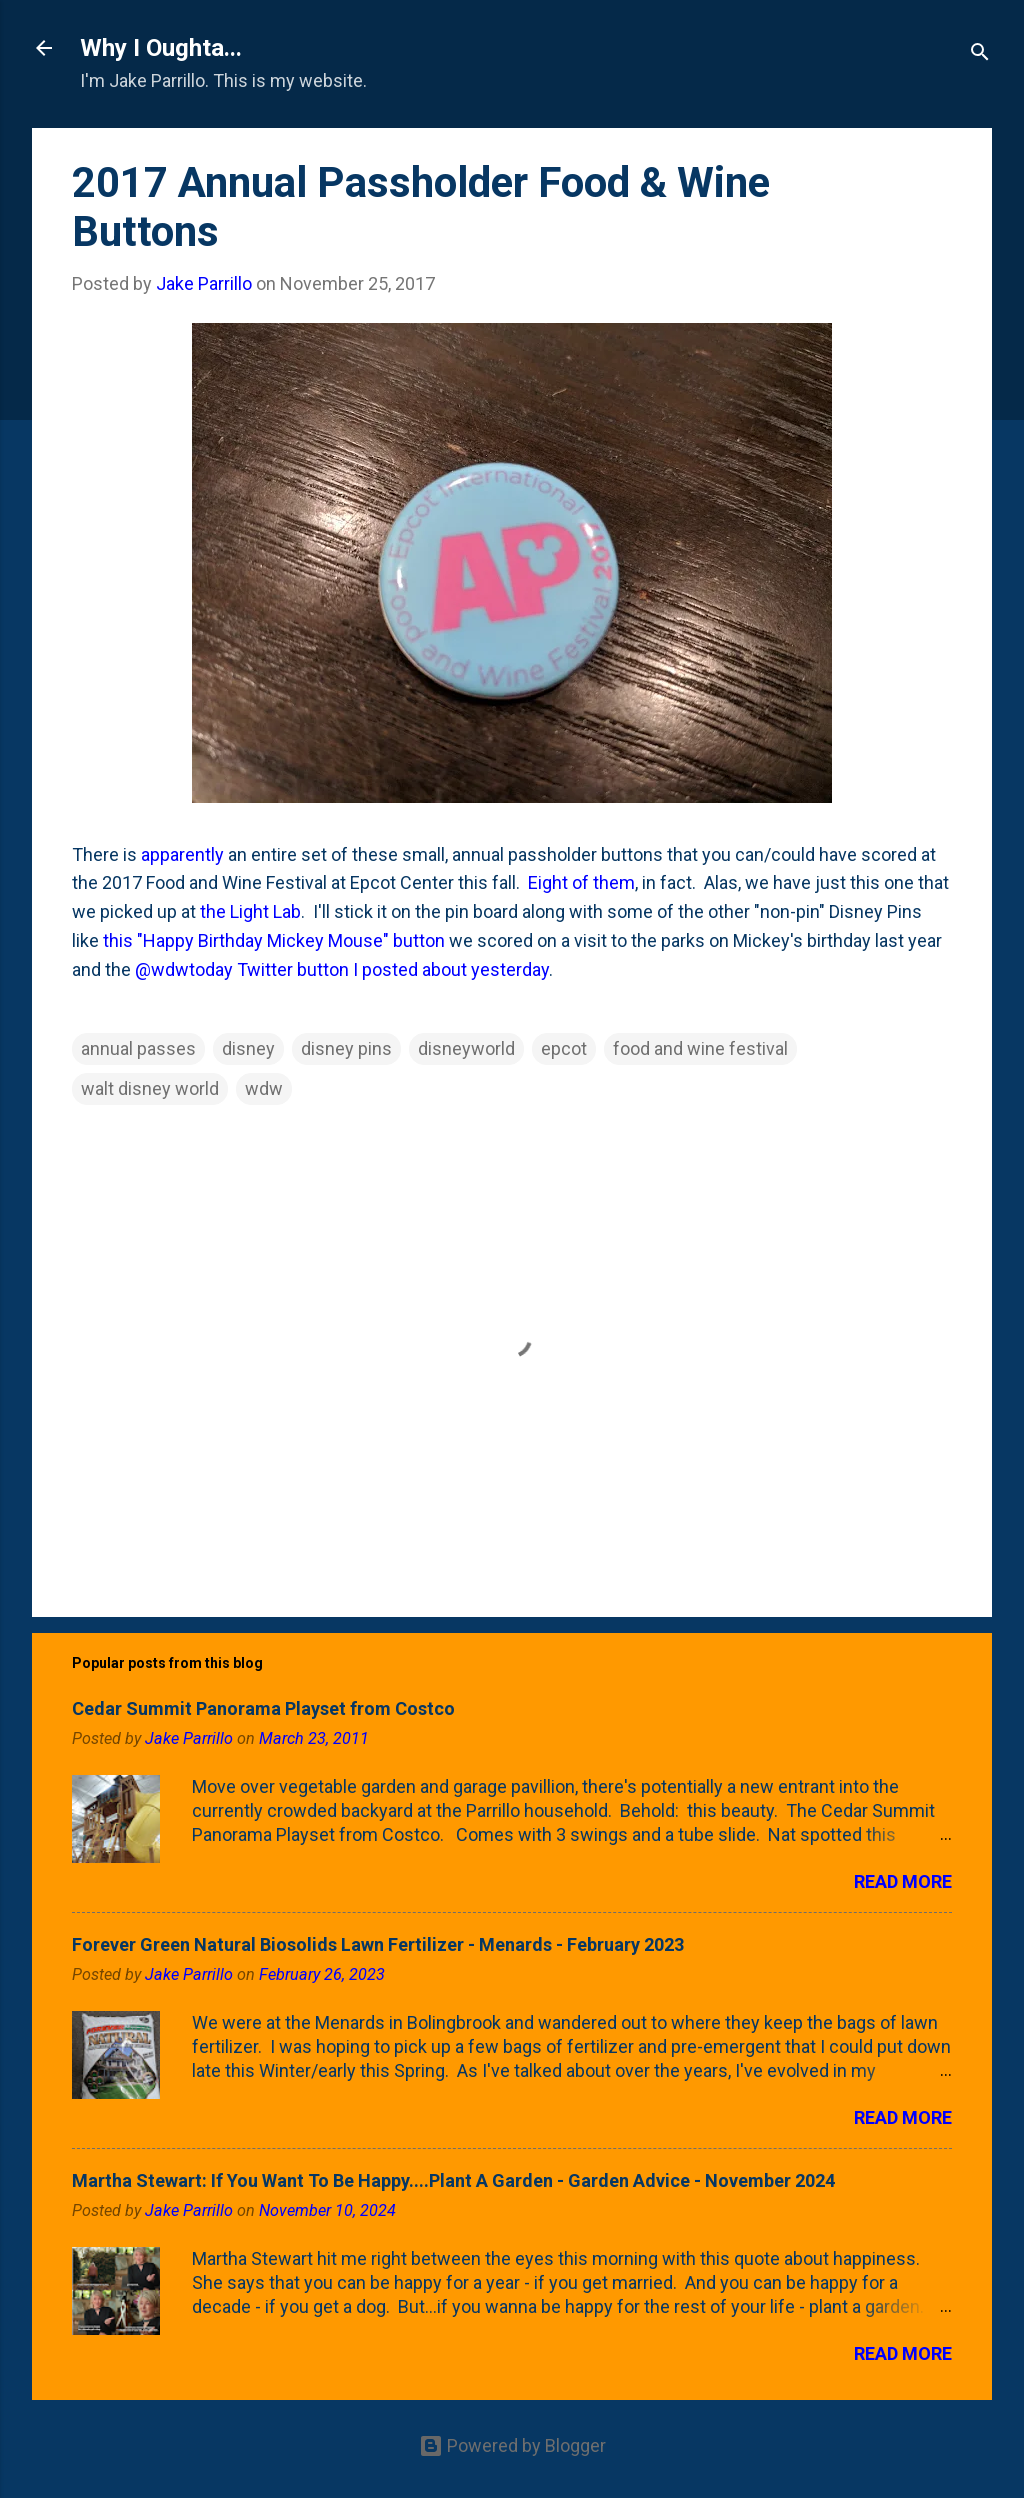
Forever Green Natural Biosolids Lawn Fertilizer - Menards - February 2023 (378, 1944)
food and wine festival (700, 1048)
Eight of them (581, 882)
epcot (564, 1048)
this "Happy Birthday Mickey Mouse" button (274, 940)
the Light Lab (250, 911)
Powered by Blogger (512, 2445)
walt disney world (150, 1088)
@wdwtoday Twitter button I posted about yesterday (342, 969)
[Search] (980, 54)
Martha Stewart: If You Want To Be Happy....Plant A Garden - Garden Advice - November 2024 (453, 2180)
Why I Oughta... (161, 48)
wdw (264, 1088)
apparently (182, 854)
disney (248, 1048)
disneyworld (466, 1048)
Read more (903, 1881)
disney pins (346, 1048)
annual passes (138, 1048)
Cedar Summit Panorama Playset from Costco (263, 1708)
